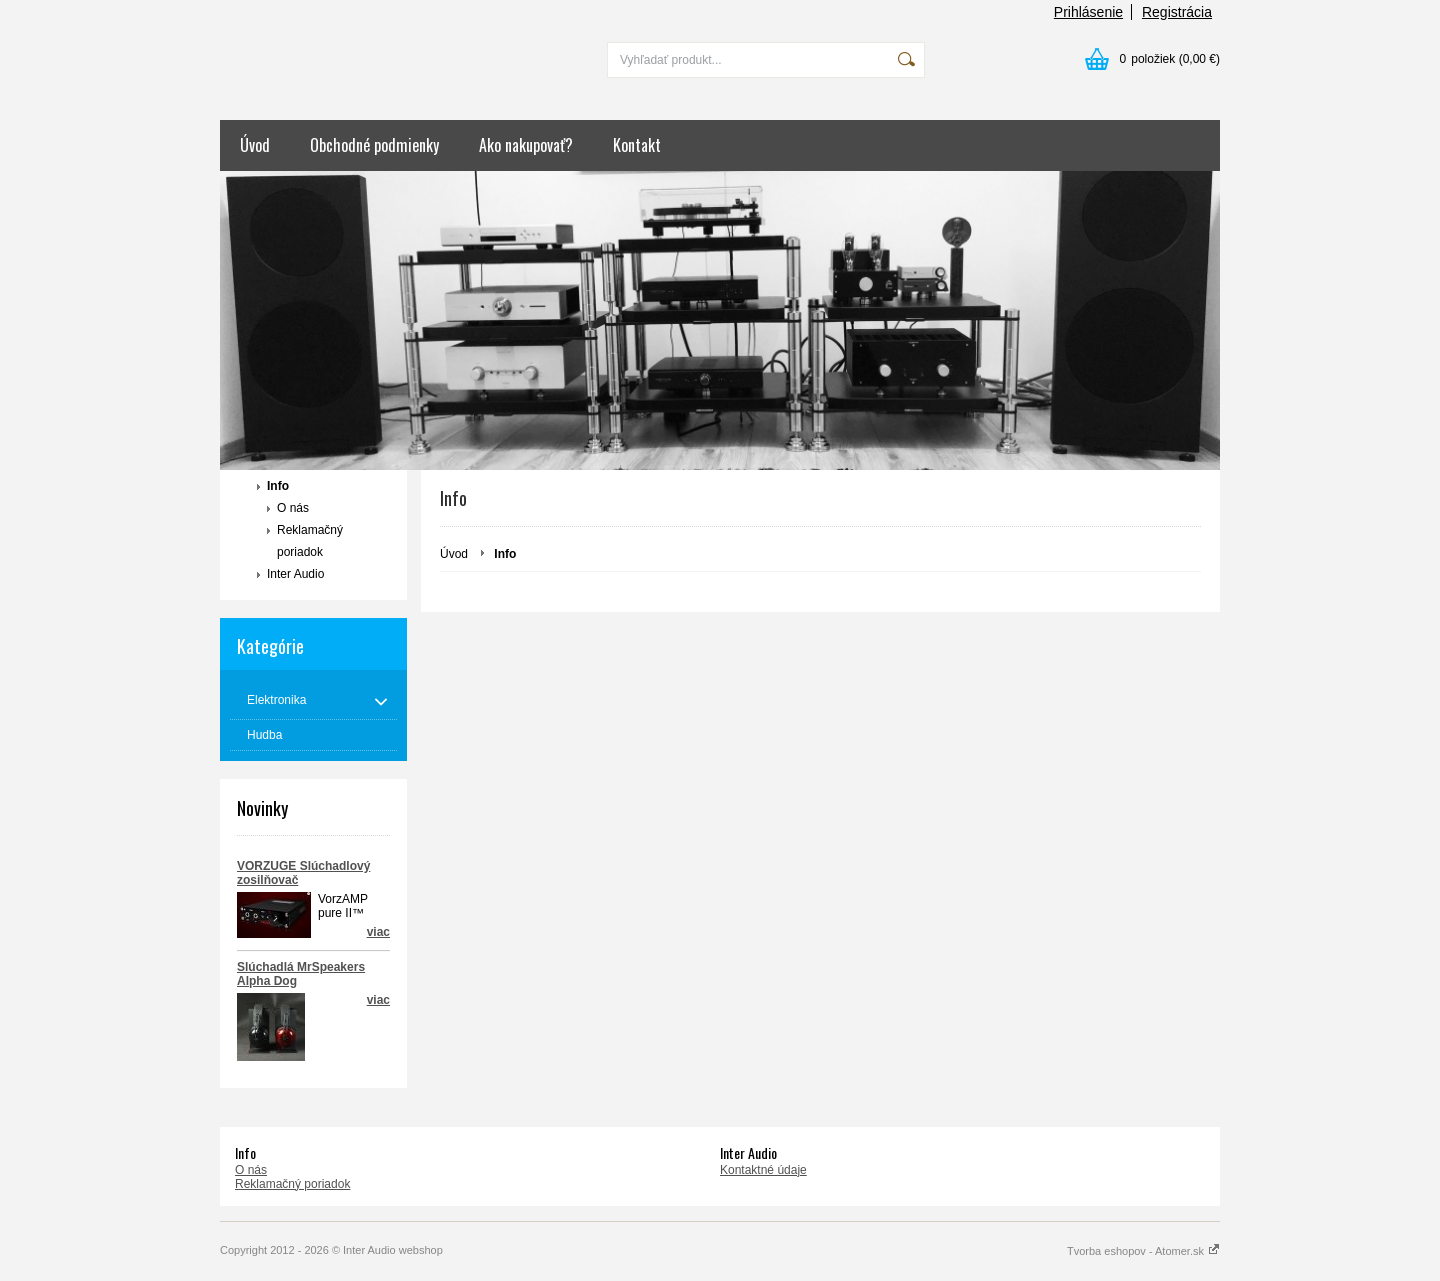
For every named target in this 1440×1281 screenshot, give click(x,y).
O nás (293, 508)
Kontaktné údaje (763, 1170)
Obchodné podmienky (374, 145)
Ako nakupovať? (526, 145)
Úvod (255, 145)
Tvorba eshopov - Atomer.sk (1143, 1251)
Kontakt (637, 145)
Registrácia (1177, 12)
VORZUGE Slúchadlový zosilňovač (303, 873)
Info (278, 486)
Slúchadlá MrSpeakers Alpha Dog (301, 974)
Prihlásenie (1088, 12)
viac (378, 1000)
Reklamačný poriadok (310, 541)
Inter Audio (295, 574)
